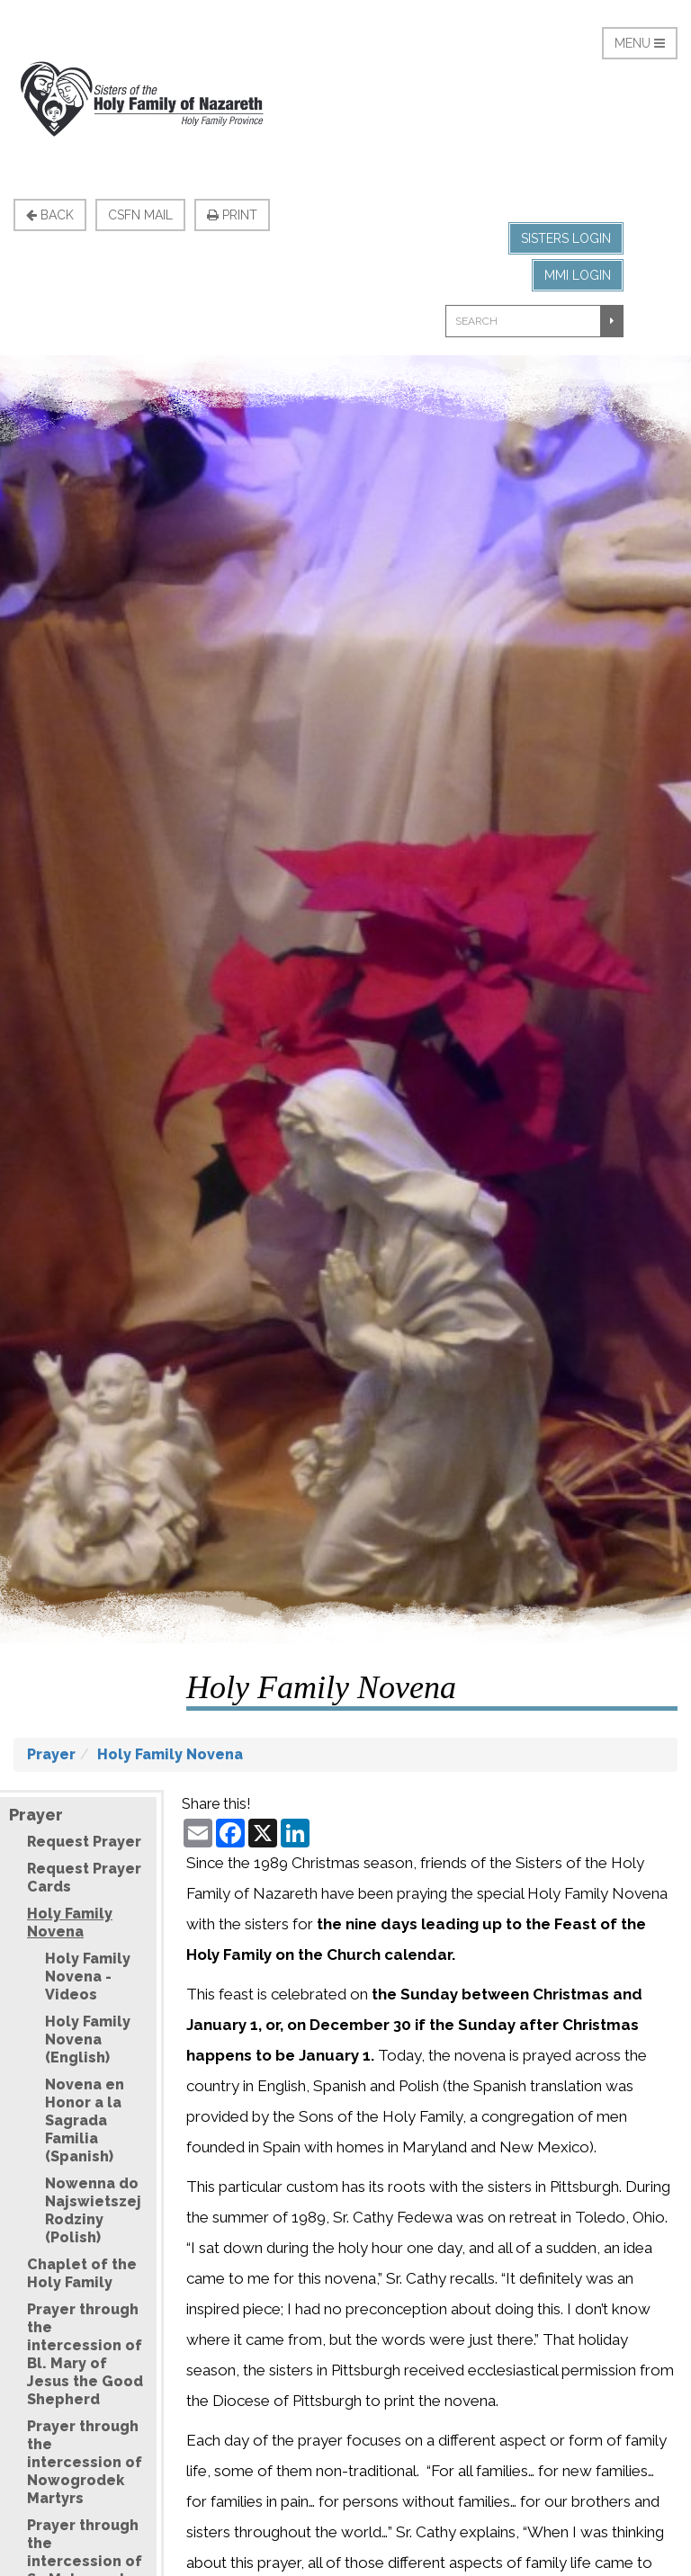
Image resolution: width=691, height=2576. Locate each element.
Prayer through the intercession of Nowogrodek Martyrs (84, 2462)
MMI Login (577, 275)
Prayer (51, 1754)
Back (50, 215)
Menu (640, 43)
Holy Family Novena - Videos (87, 1976)
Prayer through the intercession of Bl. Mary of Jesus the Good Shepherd (85, 2354)
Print (232, 215)
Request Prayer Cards (84, 1877)
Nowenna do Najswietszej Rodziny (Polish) (93, 2210)
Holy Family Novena (170, 1754)
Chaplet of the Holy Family (82, 2273)
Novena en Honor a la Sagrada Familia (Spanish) (84, 2120)
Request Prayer (84, 1841)
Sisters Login (566, 238)
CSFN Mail (140, 215)
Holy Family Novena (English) (87, 2039)
